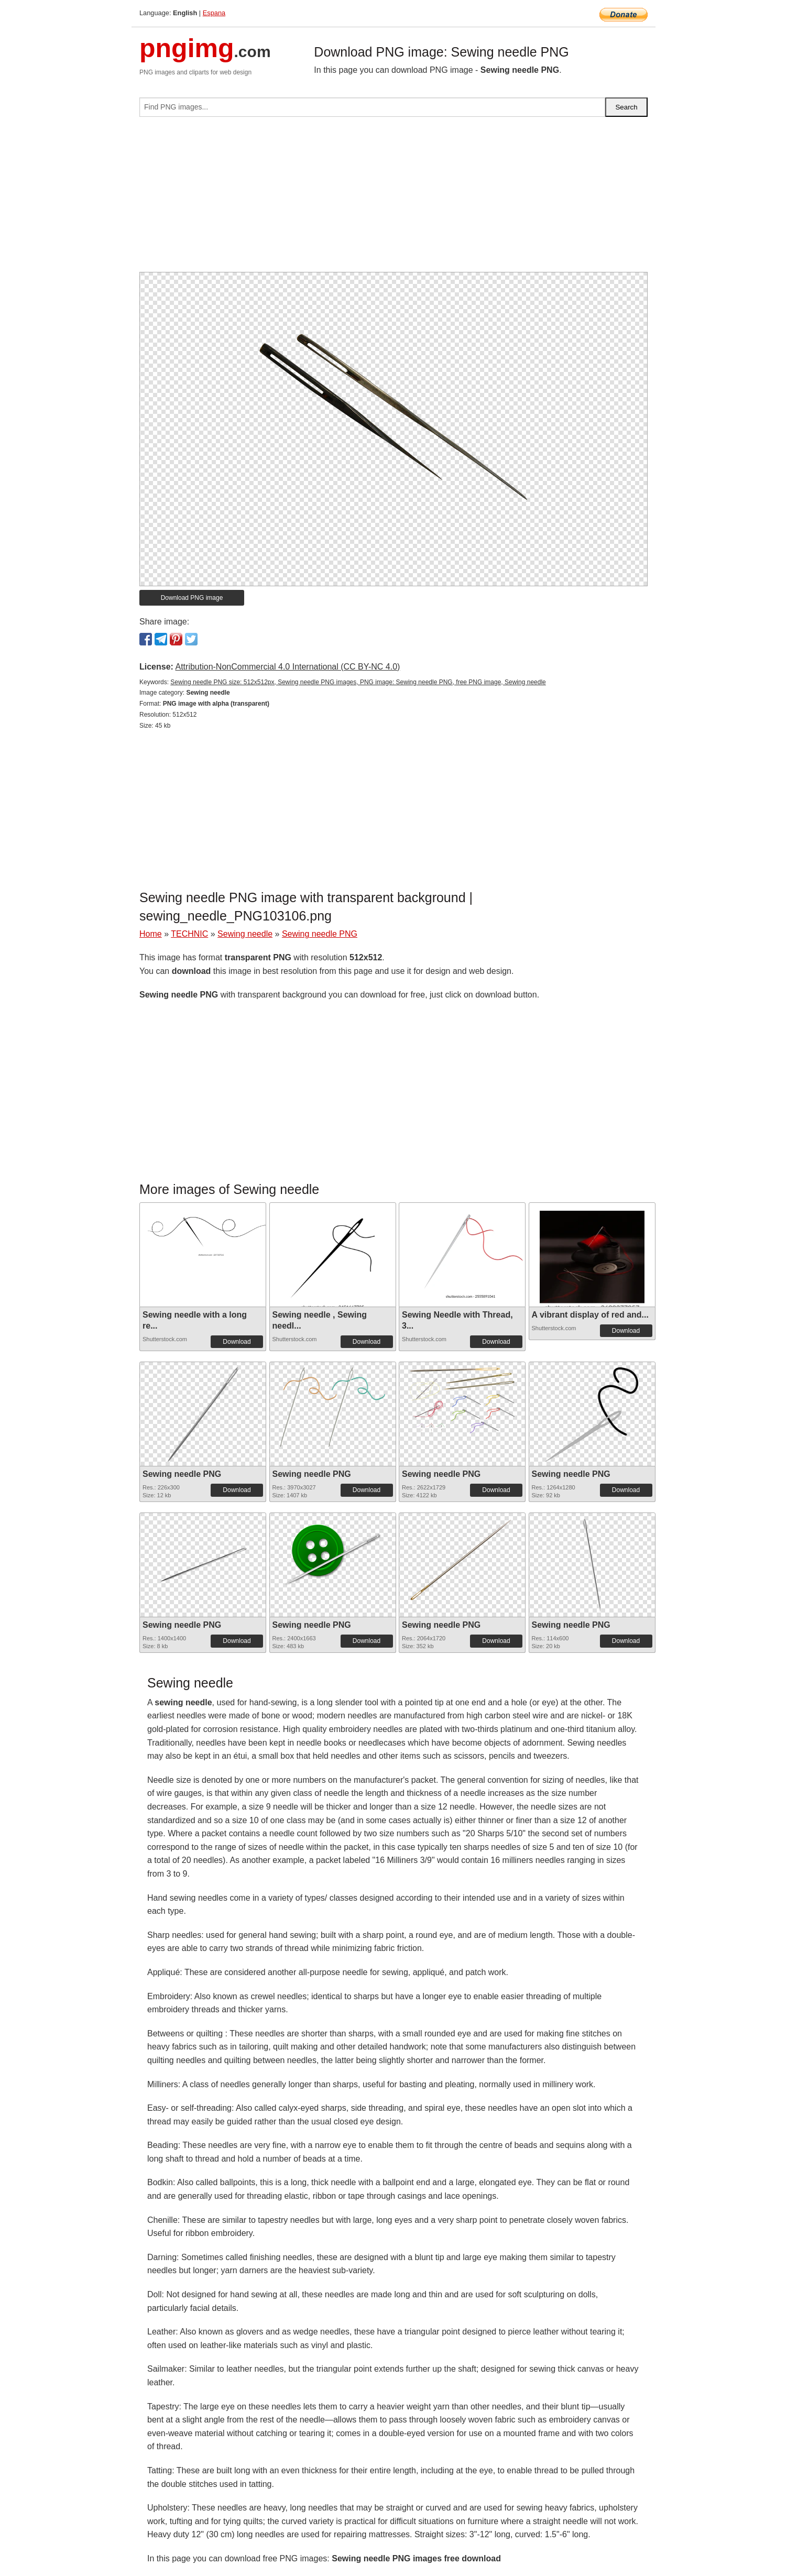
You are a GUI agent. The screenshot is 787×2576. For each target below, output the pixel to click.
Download (236, 1341)
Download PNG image (192, 597)
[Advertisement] (393, 198)
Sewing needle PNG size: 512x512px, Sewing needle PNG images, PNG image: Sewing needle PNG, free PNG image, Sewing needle (357, 682)
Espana (214, 13)
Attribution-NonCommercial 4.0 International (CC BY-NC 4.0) (287, 666)
